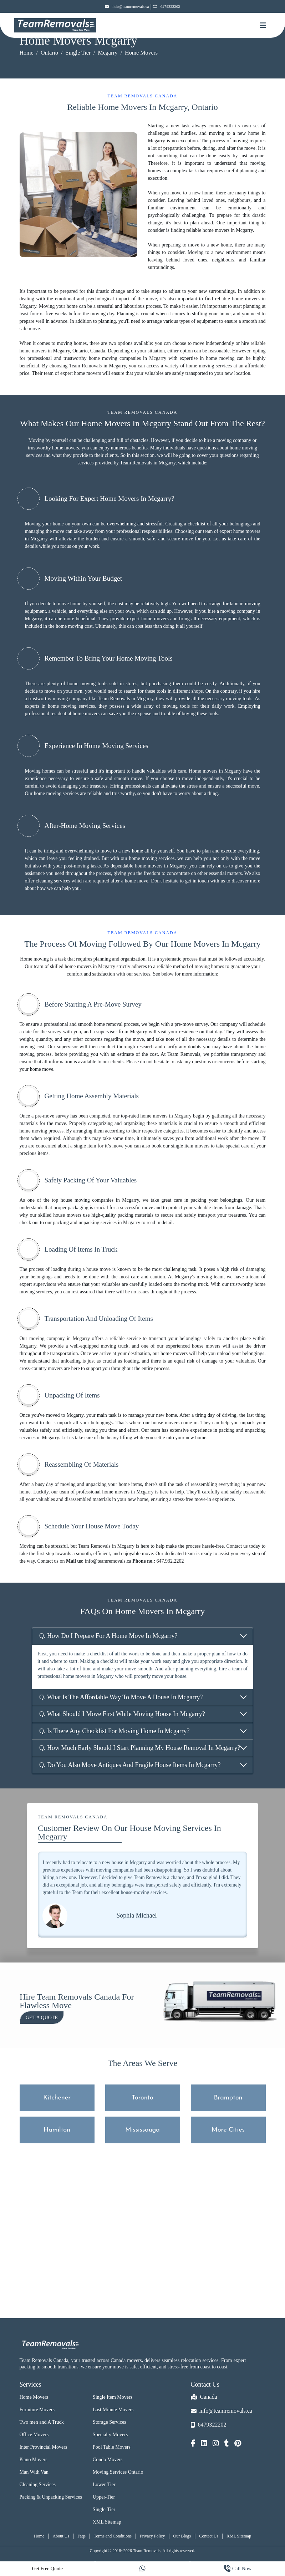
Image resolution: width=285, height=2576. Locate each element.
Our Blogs (182, 2536)
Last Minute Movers (113, 2409)
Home (27, 53)
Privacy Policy (152, 2536)
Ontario (49, 53)
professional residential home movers (62, 713)
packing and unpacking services (85, 1222)
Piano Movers (33, 2459)
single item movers (190, 1146)
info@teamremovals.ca (127, 7)
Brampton (228, 2097)
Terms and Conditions (113, 2536)
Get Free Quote (47, 2568)
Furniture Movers (37, 2409)
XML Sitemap (107, 2522)
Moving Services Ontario (118, 2472)
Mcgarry (108, 53)
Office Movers (34, 2434)
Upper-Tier (104, 2497)
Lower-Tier (104, 2484)
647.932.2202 (170, 1561)
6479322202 (166, 7)
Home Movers (34, 2397)
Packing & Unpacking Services (51, 2497)
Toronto (142, 2097)
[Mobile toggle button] (263, 25)
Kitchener (57, 2097)
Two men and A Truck (42, 2422)
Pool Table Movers (112, 2447)
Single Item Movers (112, 2397)
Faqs (81, 2536)
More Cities (228, 2130)
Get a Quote (42, 2017)
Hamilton (57, 2130)
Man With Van (34, 2472)
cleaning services (53, 881)
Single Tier (78, 53)
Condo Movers (108, 2459)
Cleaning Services (38, 2484)
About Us (61, 2536)
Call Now (237, 2568)
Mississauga (142, 2130)
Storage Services (109, 2422)
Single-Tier (104, 2509)
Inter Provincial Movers (43, 2447)
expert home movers (80, 373)
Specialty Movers (110, 2434)
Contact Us (208, 2536)
